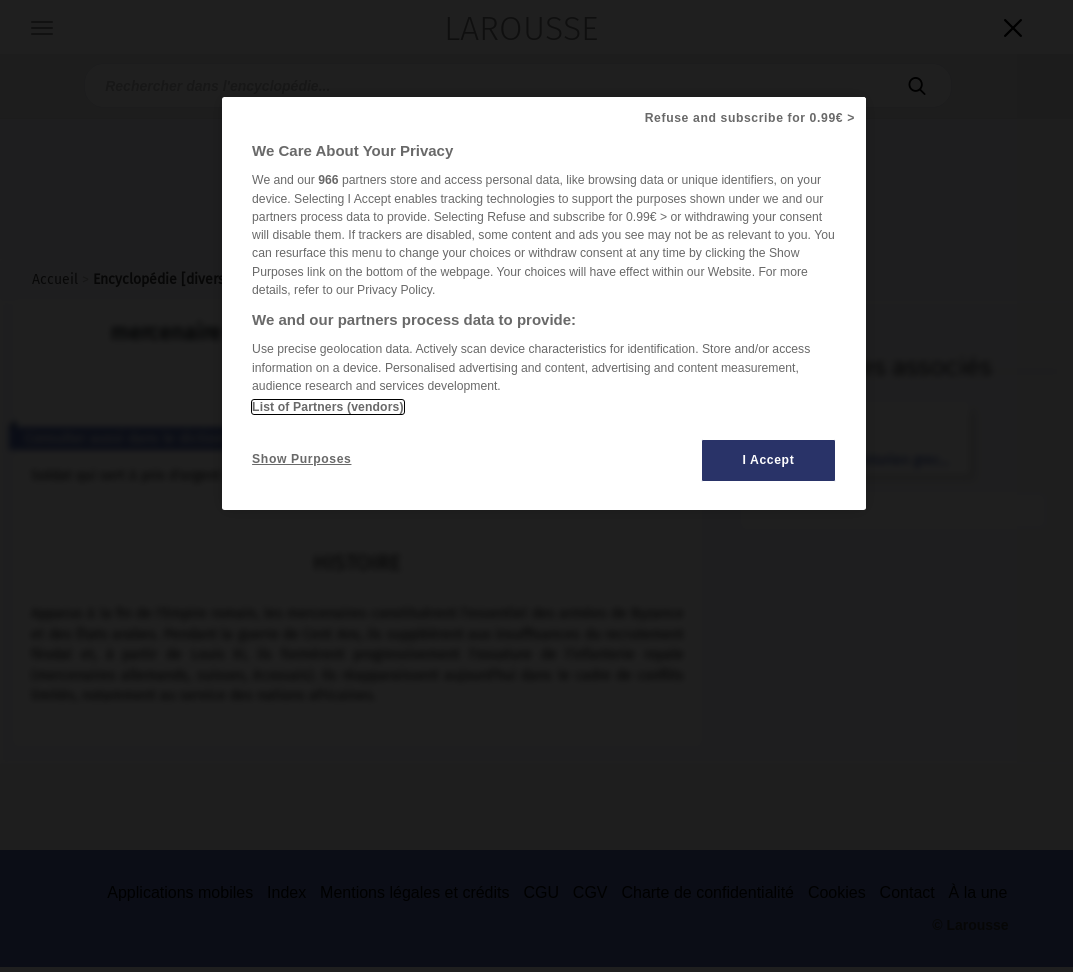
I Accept (768, 460)
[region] (544, 303)
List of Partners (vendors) (327, 407)
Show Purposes (301, 459)
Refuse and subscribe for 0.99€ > (750, 118)
